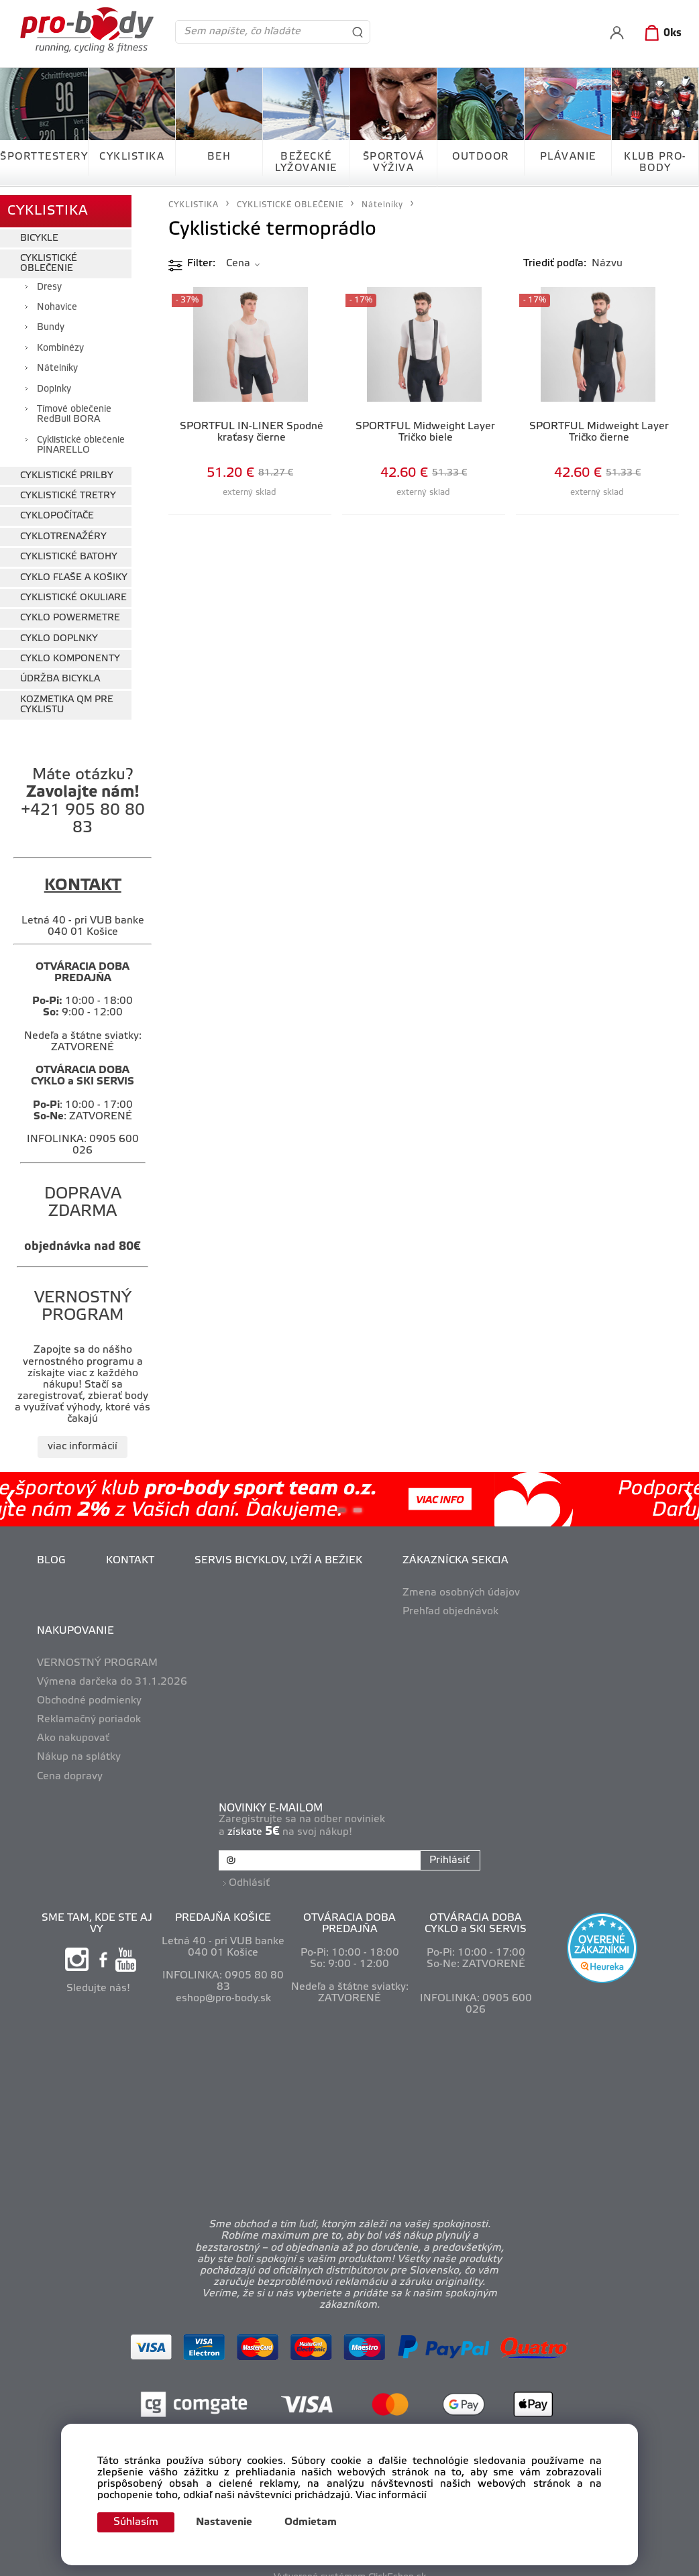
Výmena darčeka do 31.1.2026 (112, 1674)
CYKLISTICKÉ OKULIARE (73, 589)
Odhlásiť (251, 1870)
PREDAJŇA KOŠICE (223, 1905)
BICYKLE (39, 230)
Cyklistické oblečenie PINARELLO (81, 437)
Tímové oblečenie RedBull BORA (74, 407)
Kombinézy (60, 340)
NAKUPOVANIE (75, 1623)
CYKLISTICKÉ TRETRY (68, 488)
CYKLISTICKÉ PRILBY (66, 467)
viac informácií (82, 1438)
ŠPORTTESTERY (44, 157)
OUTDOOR (480, 157)
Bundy (50, 320)
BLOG (51, 1553)
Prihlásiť (447, 1853)
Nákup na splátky (79, 1749)
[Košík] (660, 33)
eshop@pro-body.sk (223, 1986)
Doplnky (54, 381)
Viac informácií (391, 2494)
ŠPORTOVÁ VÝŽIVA (394, 162)
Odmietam (318, 2522)
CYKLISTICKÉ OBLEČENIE (48, 255)
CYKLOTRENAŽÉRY (63, 528)
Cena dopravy (70, 1768)
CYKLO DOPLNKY (59, 630)
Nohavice (57, 300)
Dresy (49, 279)
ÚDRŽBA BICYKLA (60, 671)
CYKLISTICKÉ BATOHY (68, 549)
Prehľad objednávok (450, 1604)
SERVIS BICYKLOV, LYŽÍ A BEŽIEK (278, 1553)
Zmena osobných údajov (461, 1585)
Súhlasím (139, 2522)
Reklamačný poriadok (89, 1712)
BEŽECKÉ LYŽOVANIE (306, 162)
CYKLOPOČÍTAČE (57, 508)
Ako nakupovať (73, 1731)
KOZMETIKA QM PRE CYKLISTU (66, 696)
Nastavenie (231, 2522)
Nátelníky (57, 361)
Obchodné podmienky (89, 1692)
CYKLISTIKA (131, 157)
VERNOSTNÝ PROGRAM (97, 1655)
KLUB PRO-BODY (655, 162)
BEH (219, 157)
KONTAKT (130, 1553)
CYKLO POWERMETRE (70, 610)
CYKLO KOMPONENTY (70, 651)
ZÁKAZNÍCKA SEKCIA (455, 1553)
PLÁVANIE (568, 157)
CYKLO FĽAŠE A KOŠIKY (73, 569)
